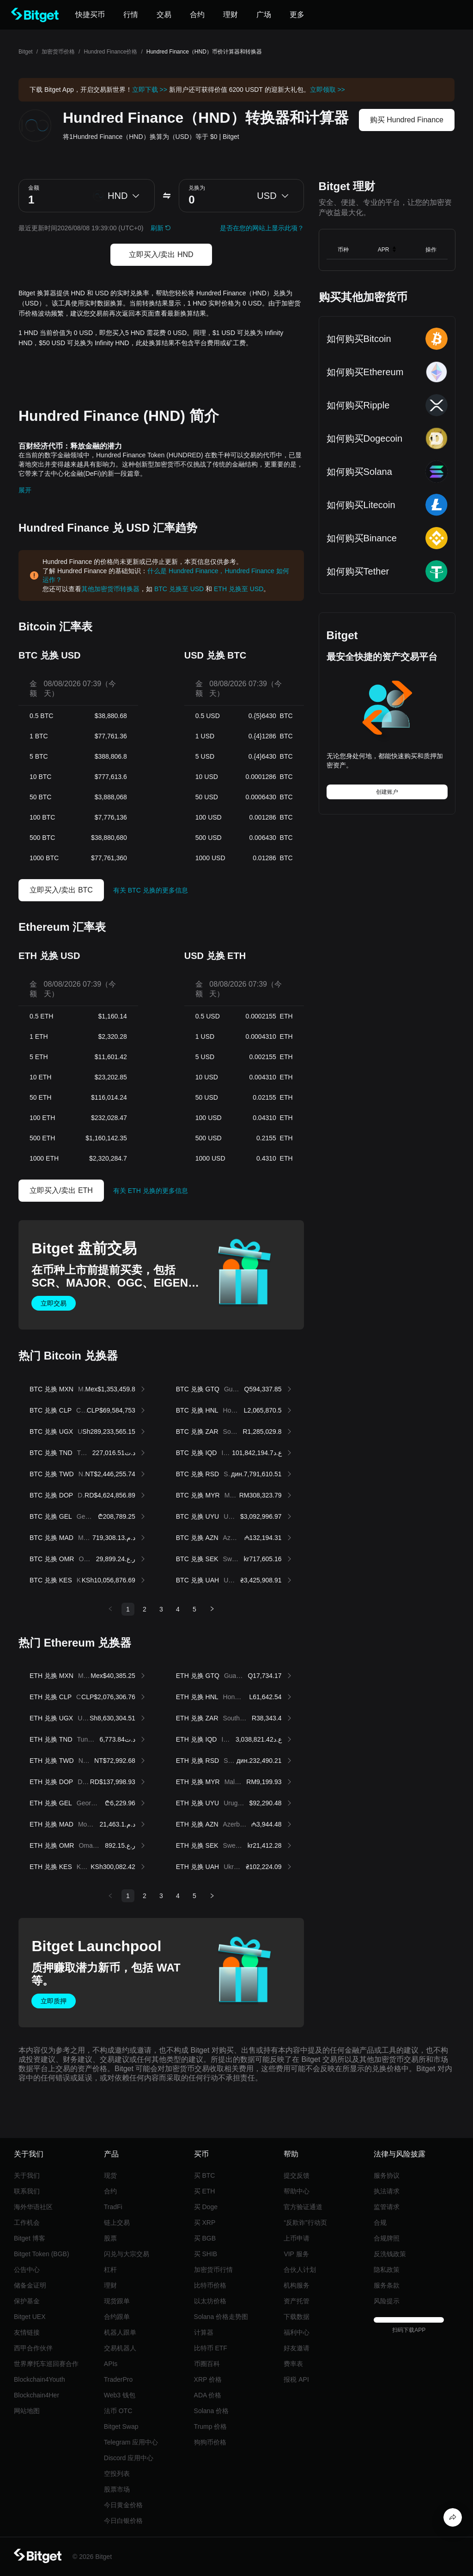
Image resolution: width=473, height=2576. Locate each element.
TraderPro (118, 2379)
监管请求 (387, 2207)
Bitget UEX (29, 2316)
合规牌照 (387, 2238)
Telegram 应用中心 (131, 2442)
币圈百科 (207, 2363)
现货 (110, 2175)
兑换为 (196, 188)
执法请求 (387, 2191)
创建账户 (387, 792)
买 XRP (205, 2222)
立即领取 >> (327, 89)
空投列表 (117, 2473)
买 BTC (204, 2175)
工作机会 (27, 2222)
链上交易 (117, 2222)
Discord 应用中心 (128, 2458)
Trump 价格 (210, 2426)
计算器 (203, 2332)
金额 (33, 188)
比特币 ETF (210, 2348)
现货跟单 (117, 2301)
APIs (111, 2363)
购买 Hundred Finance (406, 120)
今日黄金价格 (123, 2505)
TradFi (113, 2207)
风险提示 (387, 2301)
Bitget (25, 51)
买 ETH (204, 2191)
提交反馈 (296, 2175)
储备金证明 (30, 2285)
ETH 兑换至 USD (238, 589)
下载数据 (296, 2316)
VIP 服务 (296, 2254)
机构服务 (296, 2285)
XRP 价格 (208, 2379)
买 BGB (205, 2238)
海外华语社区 (33, 2207)
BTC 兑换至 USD (179, 589)
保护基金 (27, 2301)
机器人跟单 (120, 2332)
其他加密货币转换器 (110, 589)
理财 (110, 2285)
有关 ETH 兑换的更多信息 (150, 1190)
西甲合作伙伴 (33, 2348)
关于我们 (27, 2175)
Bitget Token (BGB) (41, 2254)
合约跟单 (117, 2316)
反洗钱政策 (390, 2254)
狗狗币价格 (210, 2442)
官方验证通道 (303, 2207)
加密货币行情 (213, 2269)
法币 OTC (118, 2410)
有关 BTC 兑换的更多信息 (150, 890)
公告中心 (27, 2269)
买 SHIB (206, 2254)
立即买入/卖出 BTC (61, 890)
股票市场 (117, 2489)
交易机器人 (120, 2348)
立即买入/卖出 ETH (61, 1190)
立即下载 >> (149, 89)
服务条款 (387, 2285)
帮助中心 (296, 2191)
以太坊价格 (210, 2301)
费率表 (293, 2363)
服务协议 (387, 2175)
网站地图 (27, 2410)
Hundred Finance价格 (110, 51)
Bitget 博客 (29, 2238)
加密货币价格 (58, 51)
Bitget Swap (121, 2426)
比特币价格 (210, 2285)
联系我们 (27, 2191)
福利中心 (296, 2332)
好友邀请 (296, 2348)
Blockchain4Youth (39, 2379)
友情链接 (27, 2332)
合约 (110, 2191)
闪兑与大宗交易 (126, 2254)
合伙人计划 (300, 2269)
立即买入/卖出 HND (161, 254)
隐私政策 (387, 2269)
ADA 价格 (208, 2395)
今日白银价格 (123, 2520)
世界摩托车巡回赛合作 (46, 2363)
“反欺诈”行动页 (305, 2222)
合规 (380, 2222)
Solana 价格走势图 (221, 2316)
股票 (110, 2238)
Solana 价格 (211, 2410)
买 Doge (206, 2207)
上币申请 (296, 2238)
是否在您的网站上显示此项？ (262, 228)
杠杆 (110, 2269)
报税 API (296, 2379)
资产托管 (296, 2301)
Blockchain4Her (36, 2395)
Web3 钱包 (119, 2395)
